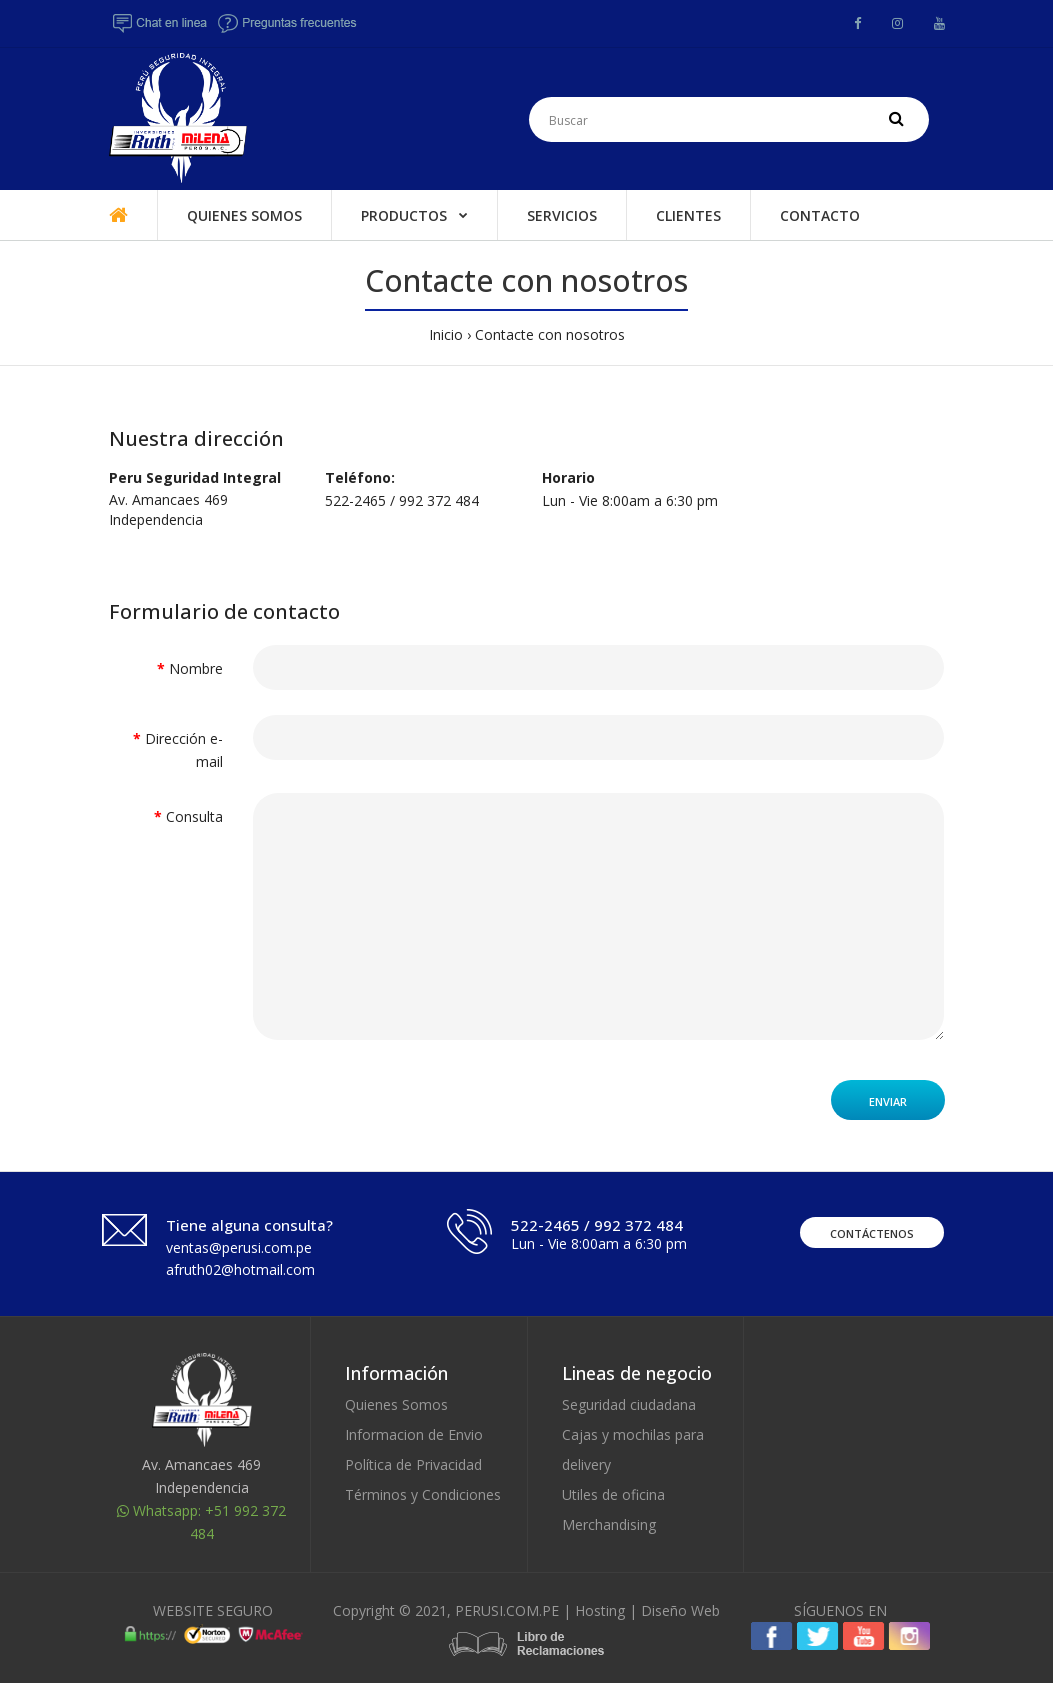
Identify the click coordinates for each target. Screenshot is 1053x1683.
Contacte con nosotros (550, 334)
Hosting (600, 1610)
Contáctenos (872, 1233)
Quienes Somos (396, 1404)
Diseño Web (680, 1610)
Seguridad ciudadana (629, 1404)
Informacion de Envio (414, 1434)
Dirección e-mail (184, 749)
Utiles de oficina (613, 1494)
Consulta (194, 816)
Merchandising (609, 1524)
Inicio (446, 334)
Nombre (196, 668)
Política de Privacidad (413, 1464)
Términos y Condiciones (423, 1494)
